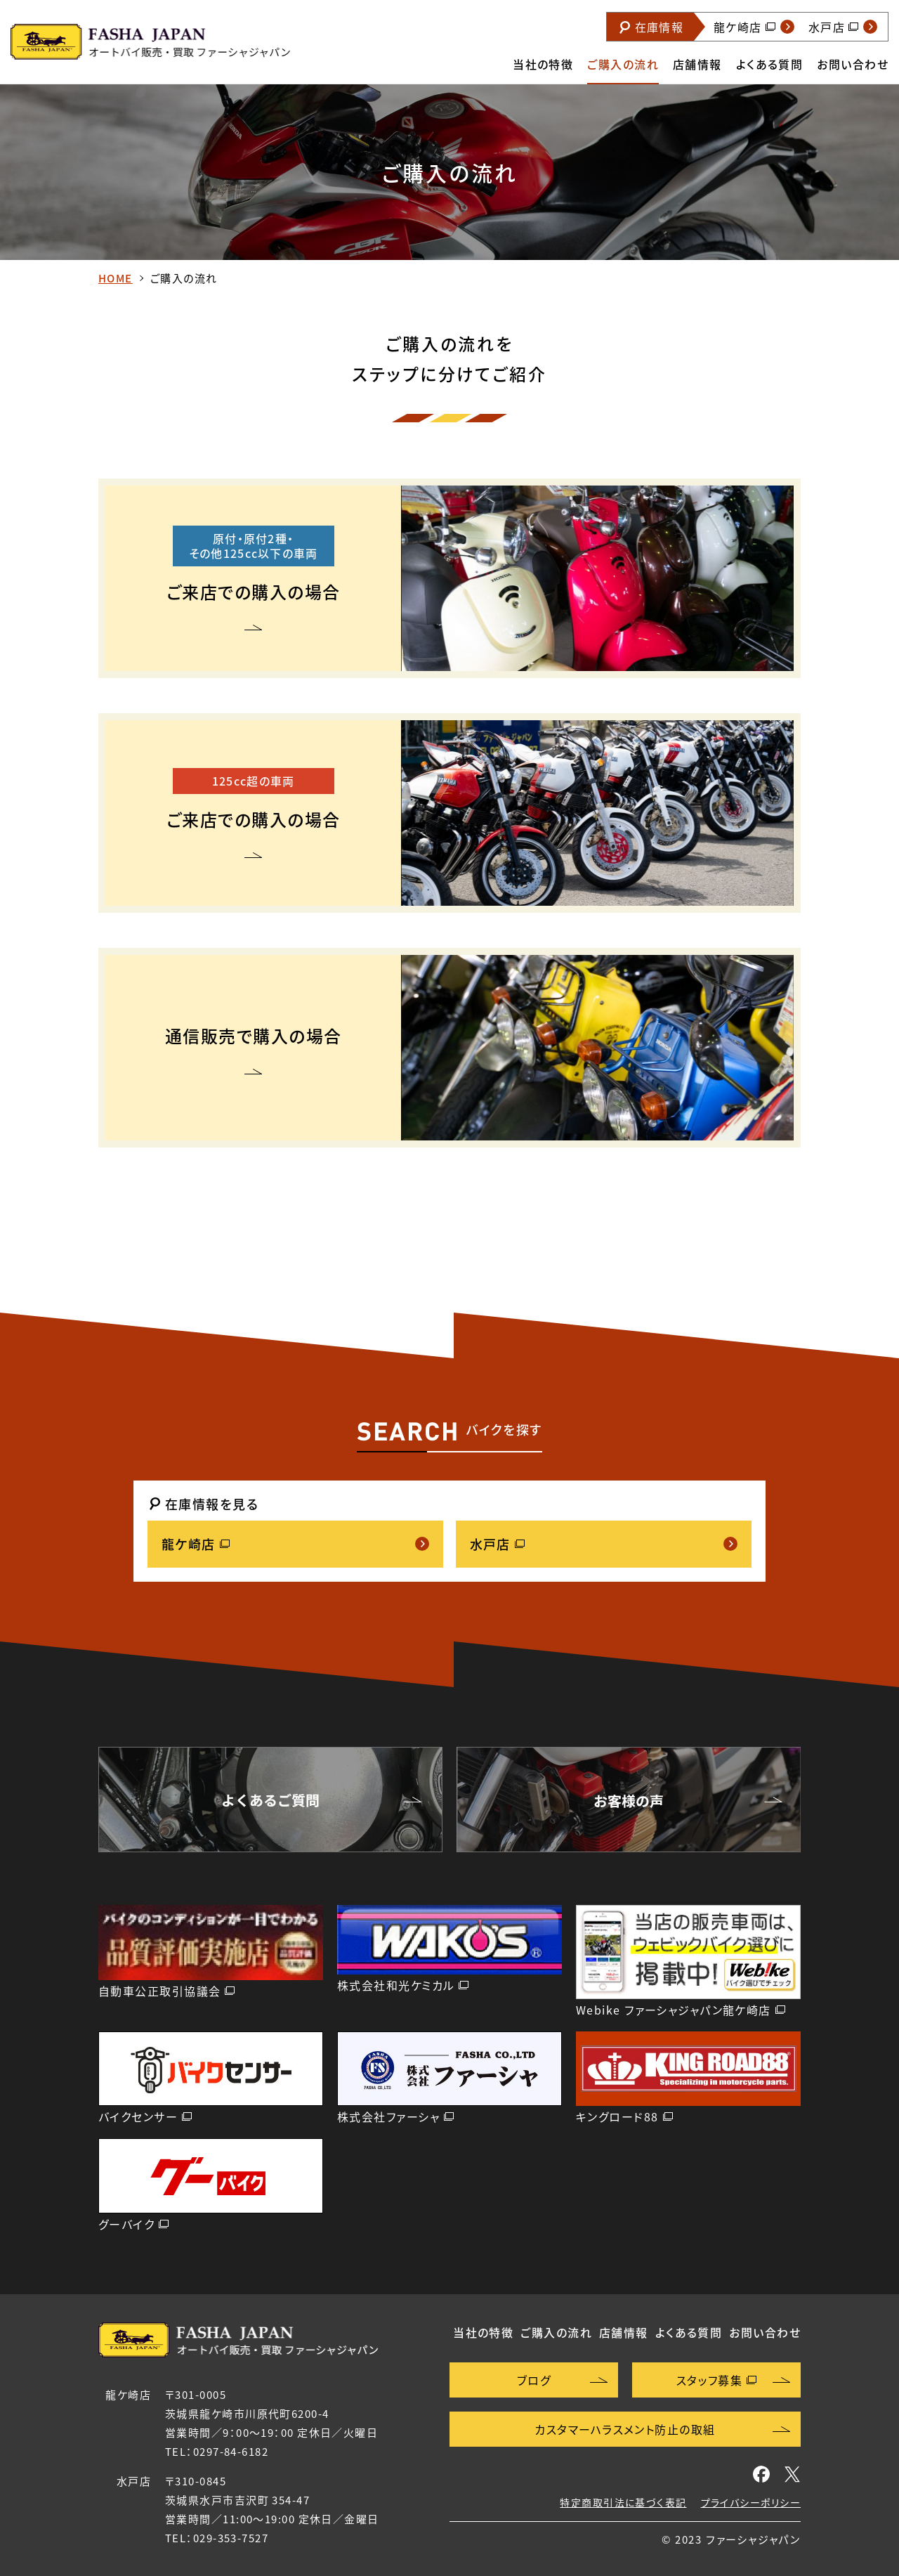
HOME (115, 278)
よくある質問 (769, 64)
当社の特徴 (543, 64)
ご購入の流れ (623, 64)
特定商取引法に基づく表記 (623, 2502)
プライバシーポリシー (751, 2502)
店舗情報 (697, 64)
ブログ (534, 2380)
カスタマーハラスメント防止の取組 (624, 2429)
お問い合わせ (852, 64)
